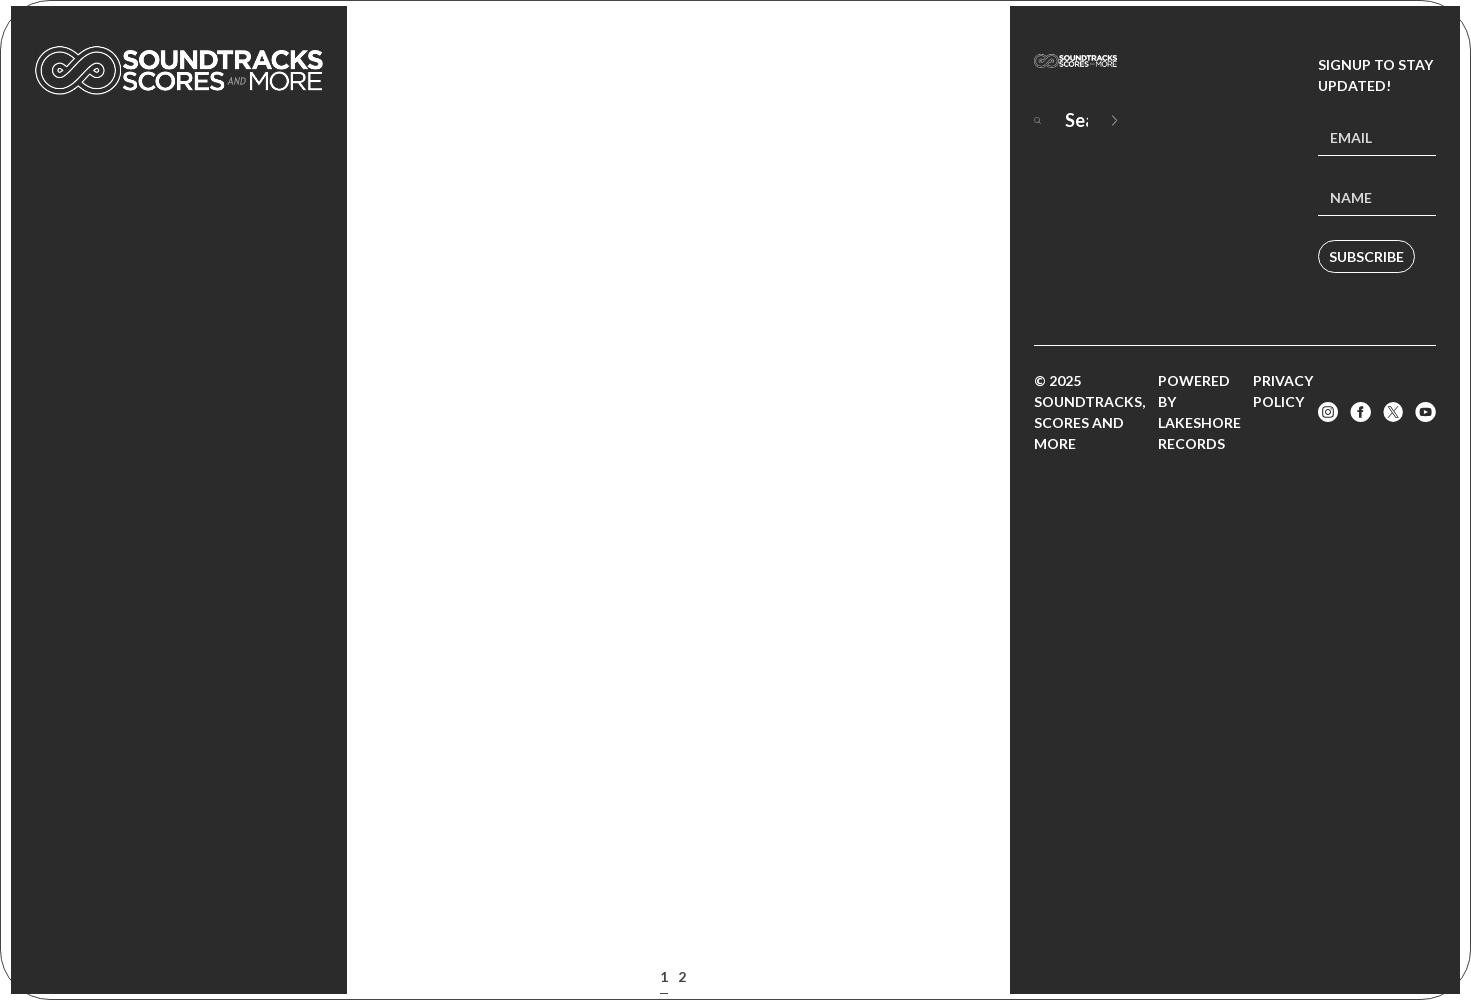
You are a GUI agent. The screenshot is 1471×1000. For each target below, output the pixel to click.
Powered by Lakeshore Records (1199, 412)
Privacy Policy (1283, 391)
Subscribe (1366, 256)
